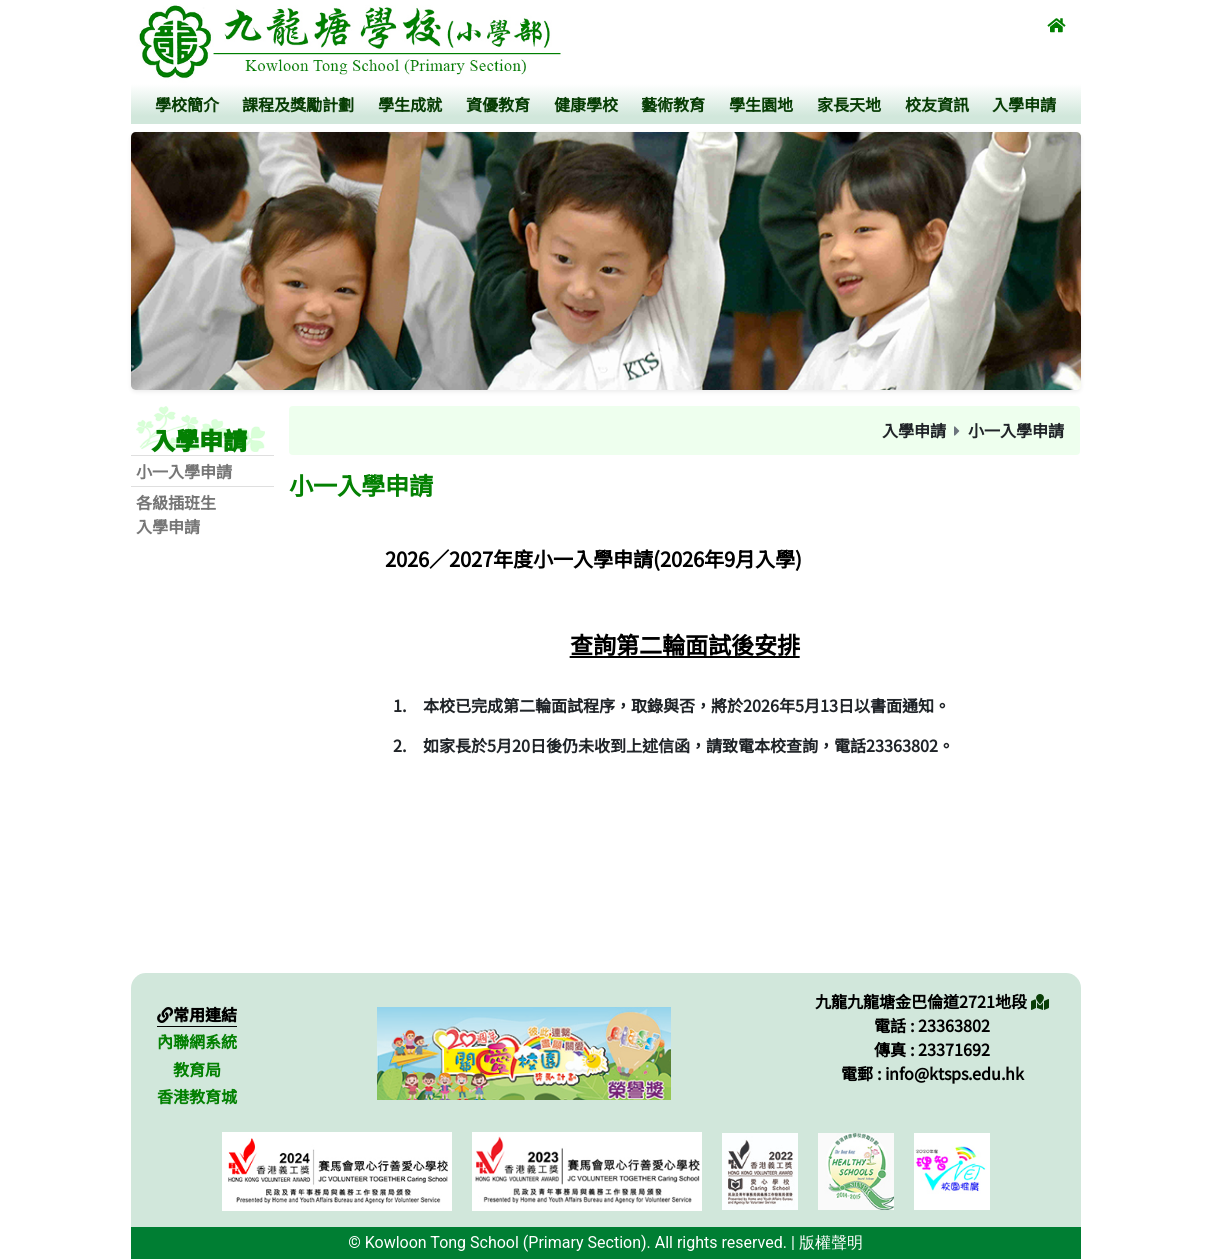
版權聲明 (831, 1242)
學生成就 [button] (410, 104)
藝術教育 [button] (673, 104)
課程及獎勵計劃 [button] (298, 104)
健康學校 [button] (586, 104)
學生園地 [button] (761, 104)
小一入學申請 (184, 471)
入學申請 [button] (1024, 104)
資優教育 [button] (498, 104)
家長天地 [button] (849, 104)
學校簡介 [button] (187, 104)
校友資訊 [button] (937, 104)
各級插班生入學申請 (176, 514)
